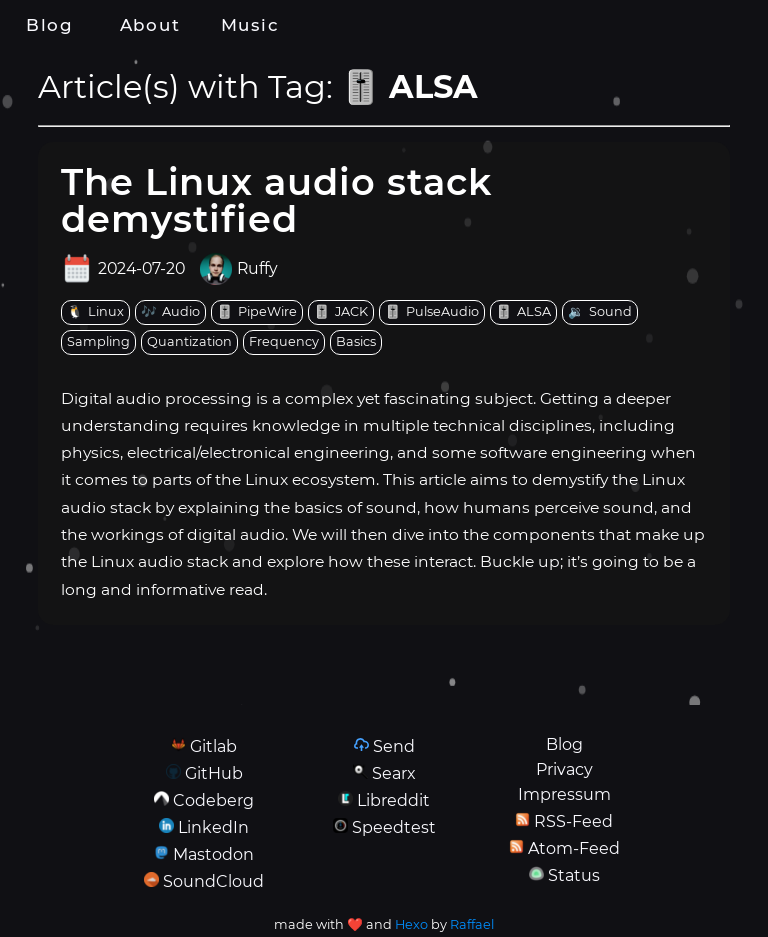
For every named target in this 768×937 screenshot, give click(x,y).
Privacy (564, 769)
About (150, 25)
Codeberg (213, 800)
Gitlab (213, 746)
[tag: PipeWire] (257, 312)
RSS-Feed (573, 821)
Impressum (564, 794)
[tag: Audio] (170, 312)
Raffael (472, 924)
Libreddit (393, 800)
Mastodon (213, 854)
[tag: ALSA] (523, 312)
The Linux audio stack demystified (276, 200)
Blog (50, 25)
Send (394, 746)
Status (574, 875)
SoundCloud (213, 881)
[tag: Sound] (600, 312)
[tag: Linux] (95, 312)
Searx (394, 773)
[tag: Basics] (356, 342)
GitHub (214, 773)
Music (250, 25)
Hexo (411, 924)
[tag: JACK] (341, 312)
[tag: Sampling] (98, 342)
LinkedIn (213, 827)
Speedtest (394, 827)
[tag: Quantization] (189, 342)
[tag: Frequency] (284, 342)
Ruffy (257, 269)
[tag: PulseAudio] (432, 312)
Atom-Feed (574, 848)
